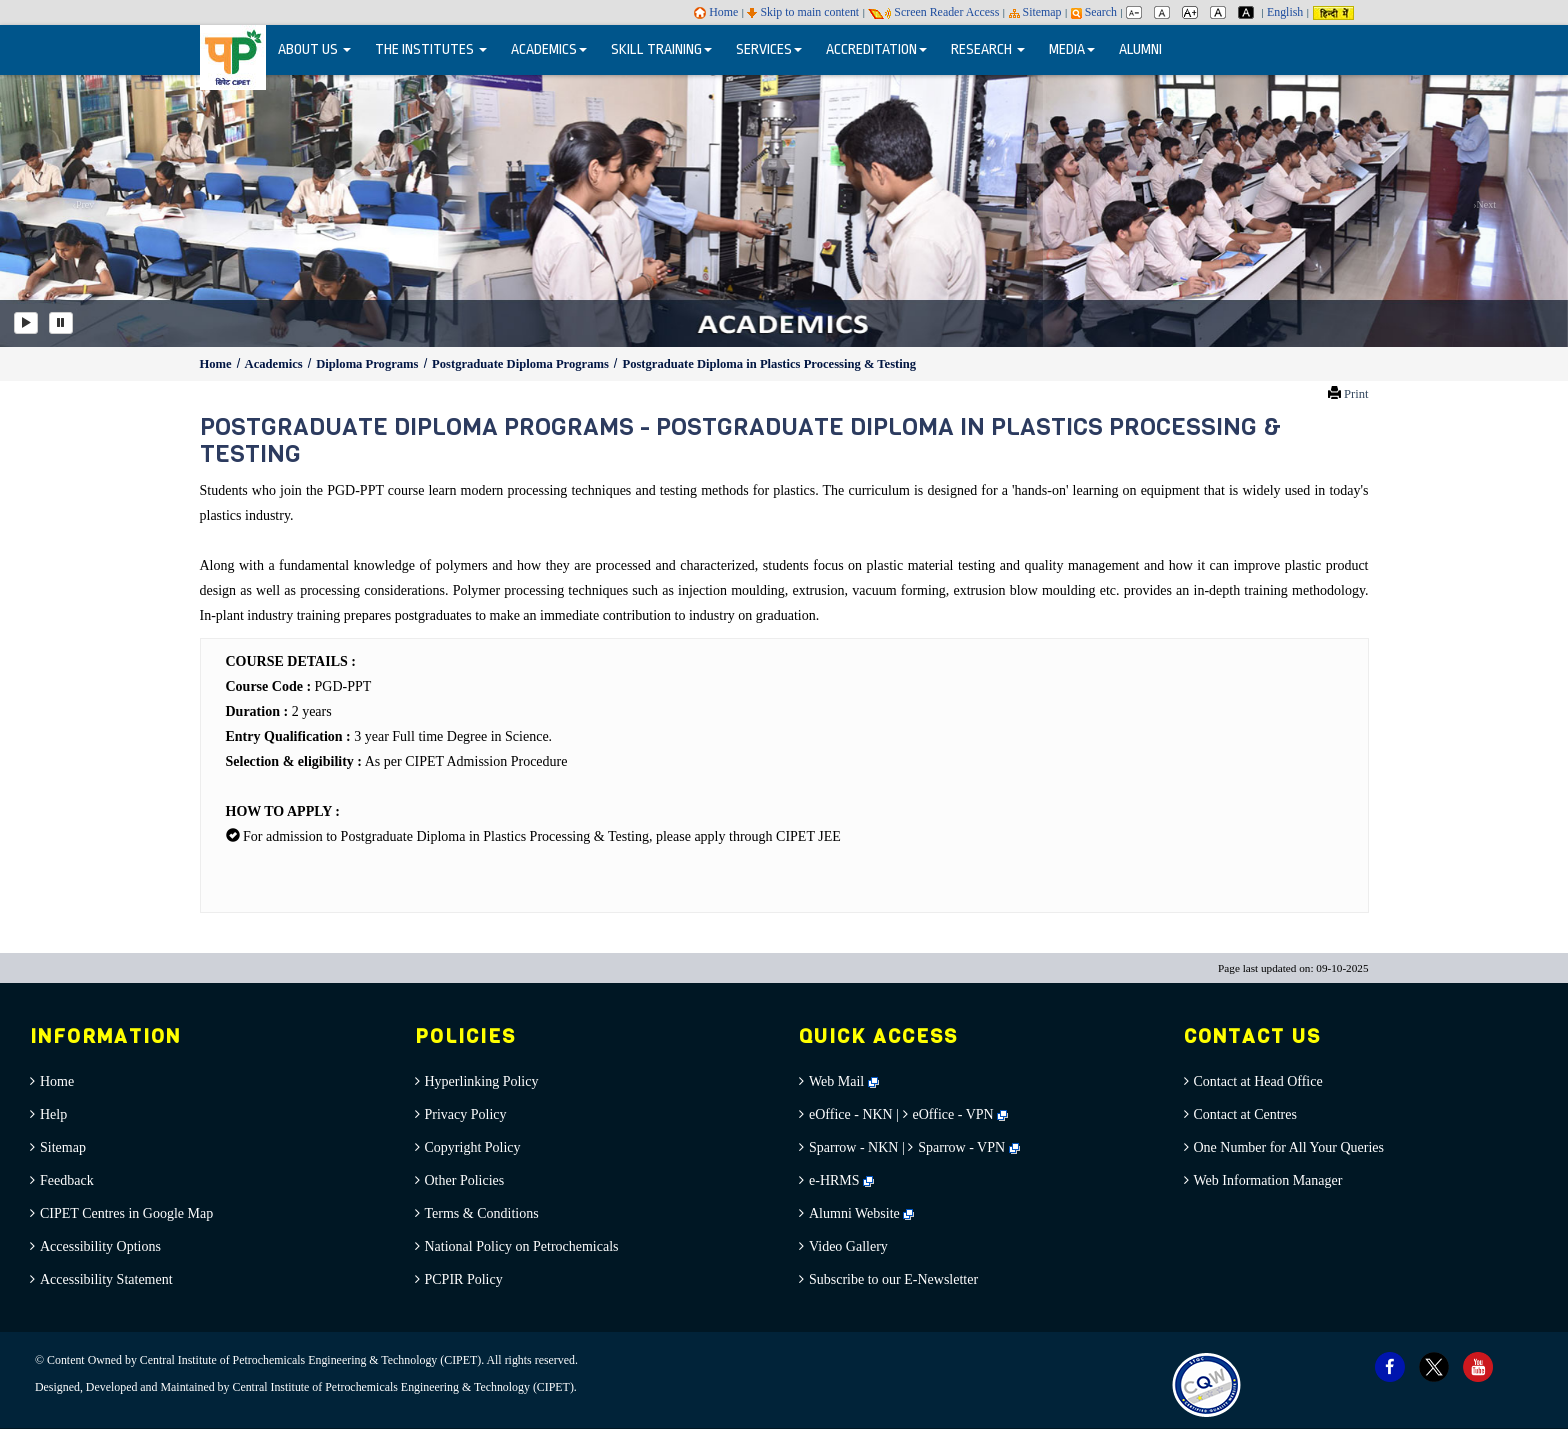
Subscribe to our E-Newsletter (893, 1279)
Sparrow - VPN (961, 1147)
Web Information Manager (1268, 1180)
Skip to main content (803, 12)
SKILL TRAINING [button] (661, 49)
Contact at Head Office (1258, 1081)
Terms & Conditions (482, 1213)
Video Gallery (848, 1246)
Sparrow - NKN (853, 1147)
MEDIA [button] (1072, 49)
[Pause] (61, 323)
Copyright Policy (473, 1147)
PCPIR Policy (464, 1279)
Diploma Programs (368, 364)
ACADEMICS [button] (549, 49)
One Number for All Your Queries (1289, 1147)
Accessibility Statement (106, 1279)
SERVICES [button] (769, 49)
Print (1356, 394)
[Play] (26, 323)
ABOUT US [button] (314, 49)
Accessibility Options (100, 1246)
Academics (275, 364)
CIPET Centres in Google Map (126, 1213)
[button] (78, 209)
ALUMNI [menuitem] (1140, 49)
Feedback (67, 1180)
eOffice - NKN (851, 1114)
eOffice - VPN (953, 1114)
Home (716, 12)
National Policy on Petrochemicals (522, 1246)
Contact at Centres (1245, 1114)
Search (1094, 12)
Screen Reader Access (933, 12)
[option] (784, 209)
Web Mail (844, 1081)
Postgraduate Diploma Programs (522, 364)
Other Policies (465, 1180)
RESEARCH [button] (988, 49)
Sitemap (1035, 12)
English (1285, 12)
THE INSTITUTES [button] (431, 49)
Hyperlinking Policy (482, 1081)
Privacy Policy (466, 1114)
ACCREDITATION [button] (876, 49)
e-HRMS (841, 1180)
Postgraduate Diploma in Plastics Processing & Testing (769, 364)
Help (53, 1114)
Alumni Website (861, 1213)
